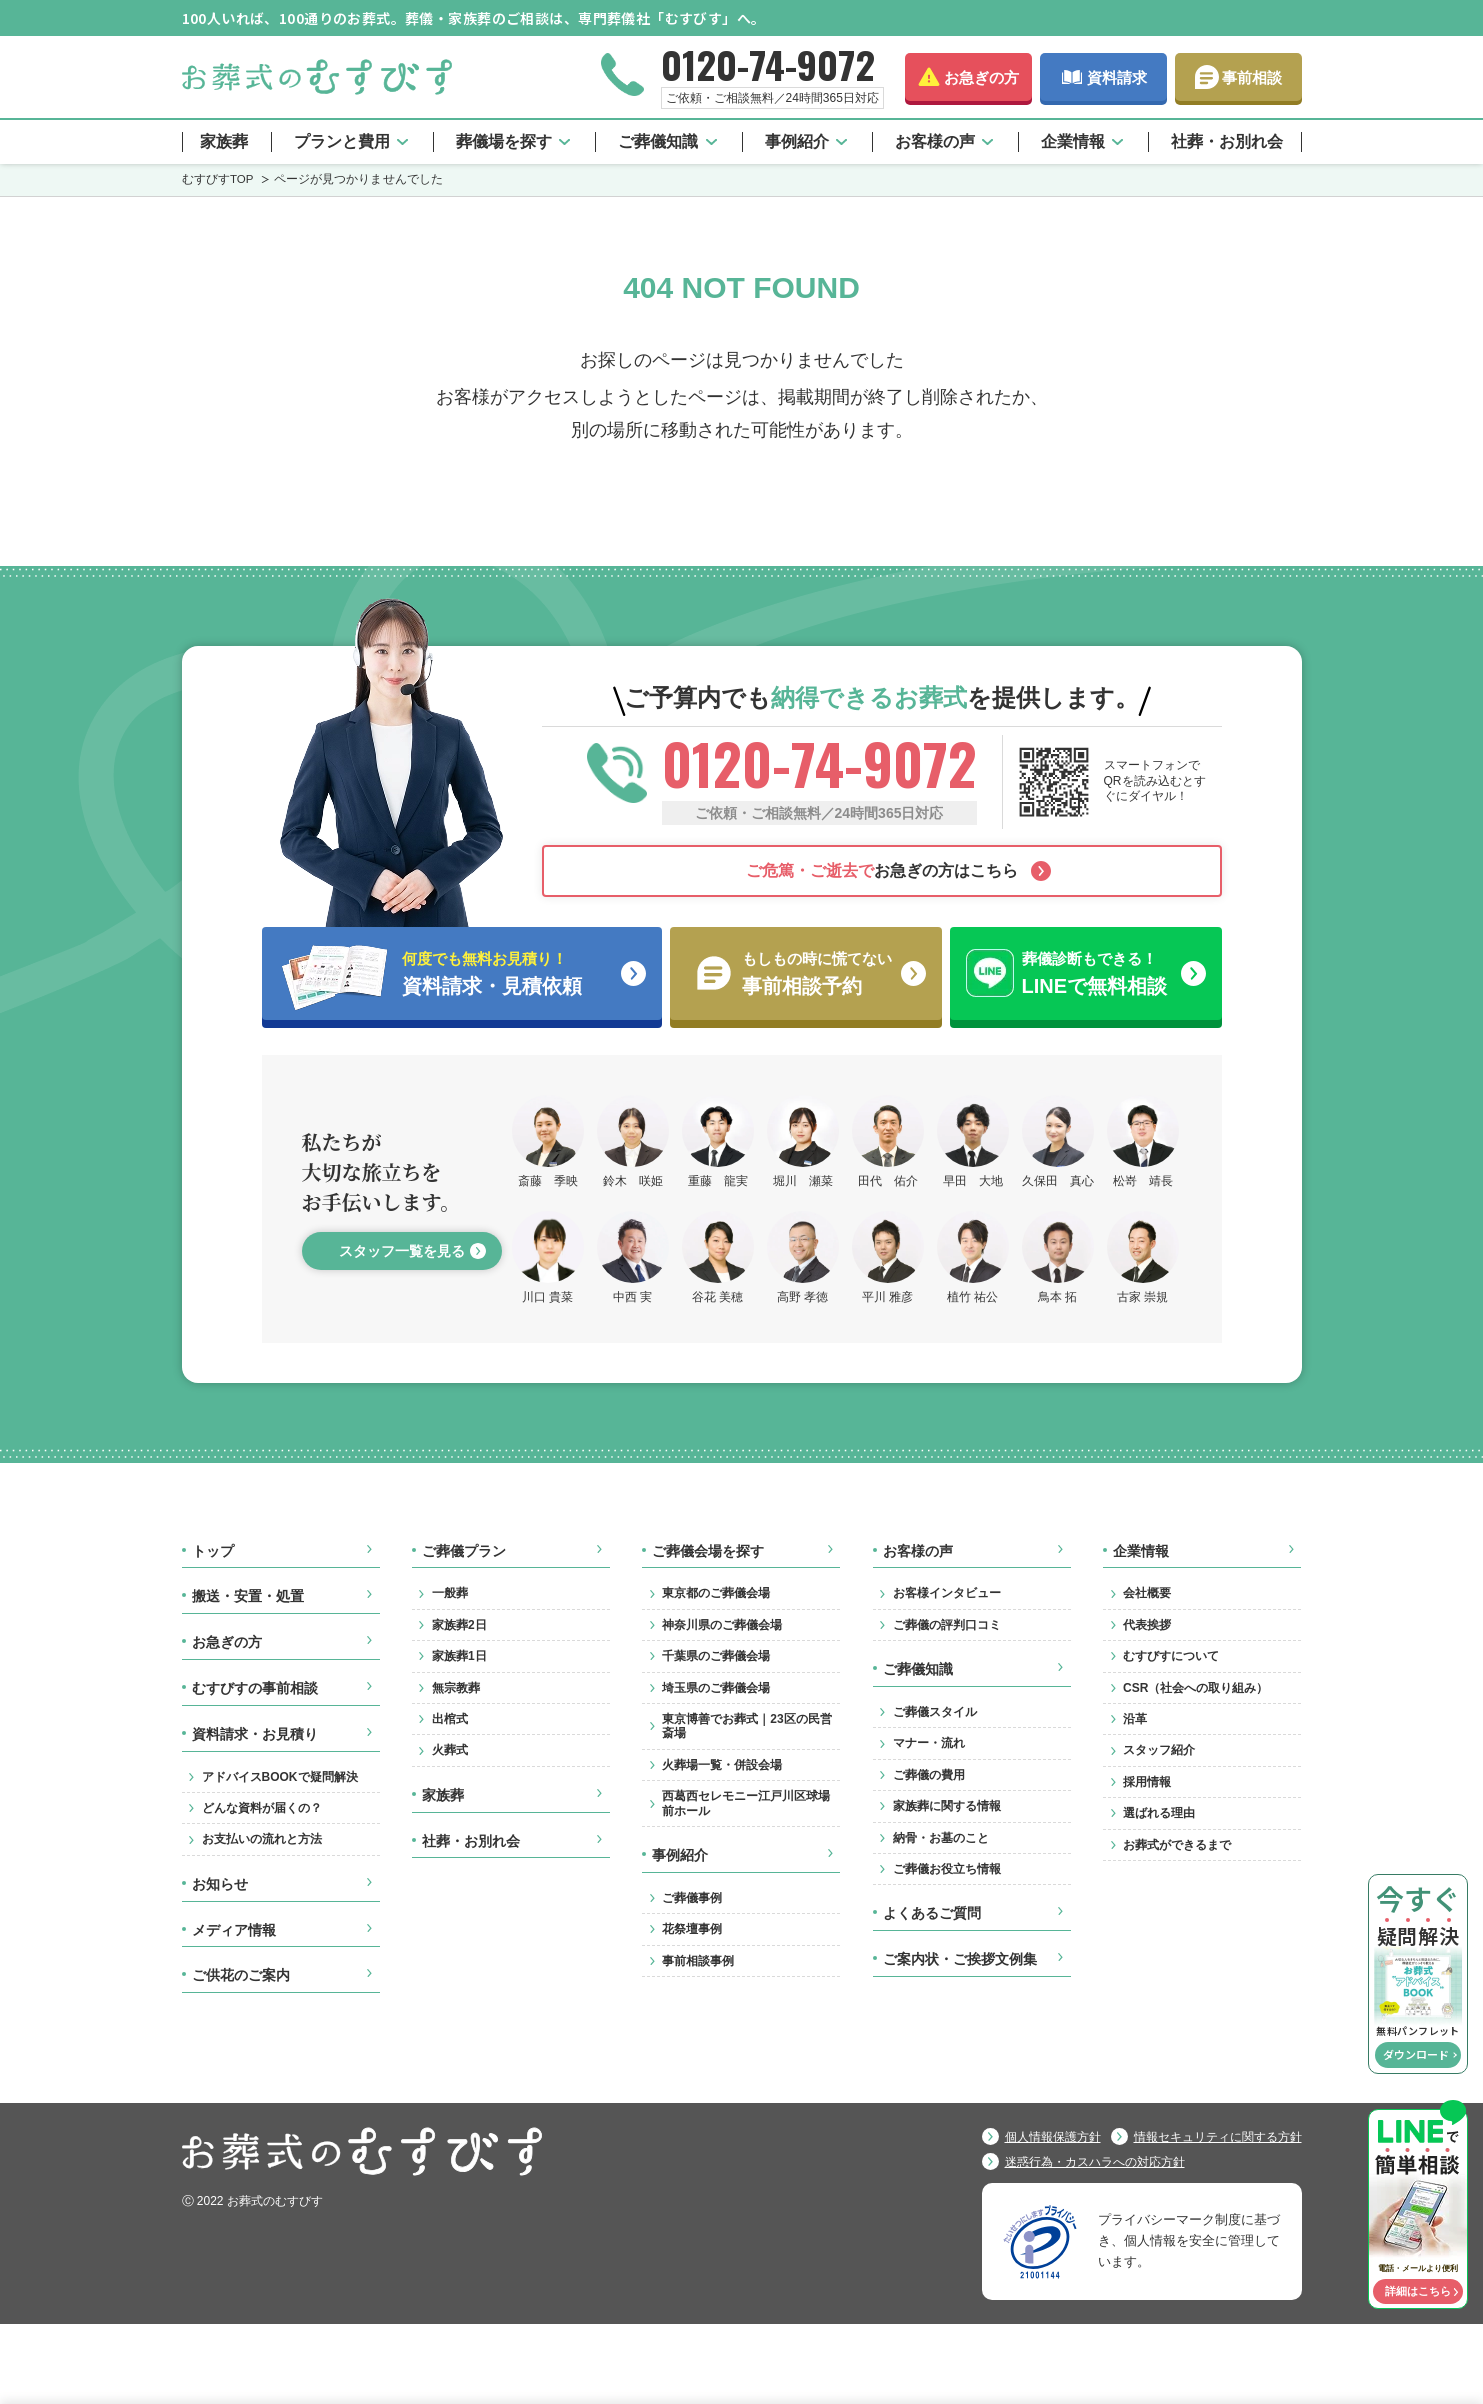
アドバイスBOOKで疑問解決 (280, 1777)
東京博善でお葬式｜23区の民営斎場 (746, 1726)
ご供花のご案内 (241, 1975)
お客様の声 (935, 141)
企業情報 (1073, 141)
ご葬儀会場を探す (708, 1551)
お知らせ (220, 1884)
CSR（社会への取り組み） (1195, 1688)
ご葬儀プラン (464, 1551)
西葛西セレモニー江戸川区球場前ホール (746, 1803)
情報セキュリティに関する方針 (1218, 2137)
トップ (213, 1551)
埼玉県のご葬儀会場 (716, 1688)
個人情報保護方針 (1053, 2137)
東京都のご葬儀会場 (716, 1593)
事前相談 (1252, 77)
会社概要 (1147, 1593)
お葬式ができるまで (1177, 1845)
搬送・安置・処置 (248, 1596)
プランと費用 (342, 141)
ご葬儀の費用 (929, 1775)
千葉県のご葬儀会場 (716, 1656)
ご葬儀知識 (658, 141)
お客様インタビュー (947, 1593)
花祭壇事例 (692, 1929)
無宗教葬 (456, 1688)
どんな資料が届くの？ (262, 1808)
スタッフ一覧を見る (402, 1251)
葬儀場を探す (504, 141)
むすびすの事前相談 (255, 1688)
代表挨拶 (1147, 1625)
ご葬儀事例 (692, 1898)
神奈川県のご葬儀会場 (722, 1625)
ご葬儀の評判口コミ (947, 1625)
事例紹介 (797, 141)
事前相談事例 (698, 1961)
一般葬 (450, 1593)
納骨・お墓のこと (941, 1838)
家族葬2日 (459, 1625)
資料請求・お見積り (255, 1734)
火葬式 (450, 1750)
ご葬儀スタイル (935, 1712)
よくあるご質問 (932, 1913)
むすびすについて (1171, 1656)
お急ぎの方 (981, 77)
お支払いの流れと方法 (262, 1839)
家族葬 (224, 141)
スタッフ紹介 (1159, 1750)
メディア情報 (234, 1930)
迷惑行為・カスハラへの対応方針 (1095, 2162)
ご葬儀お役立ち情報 (947, 1869)
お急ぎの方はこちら (882, 870)
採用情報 (1147, 1782)
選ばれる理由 (1159, 1813)
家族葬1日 (459, 1656)
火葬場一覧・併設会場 (722, 1765)
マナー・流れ (929, 1743)
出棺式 (450, 1719)
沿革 (1135, 1719)
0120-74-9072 (768, 64)
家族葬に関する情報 (947, 1806)
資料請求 (1117, 77)
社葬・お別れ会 (1227, 141)
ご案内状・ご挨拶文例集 (960, 1959)
